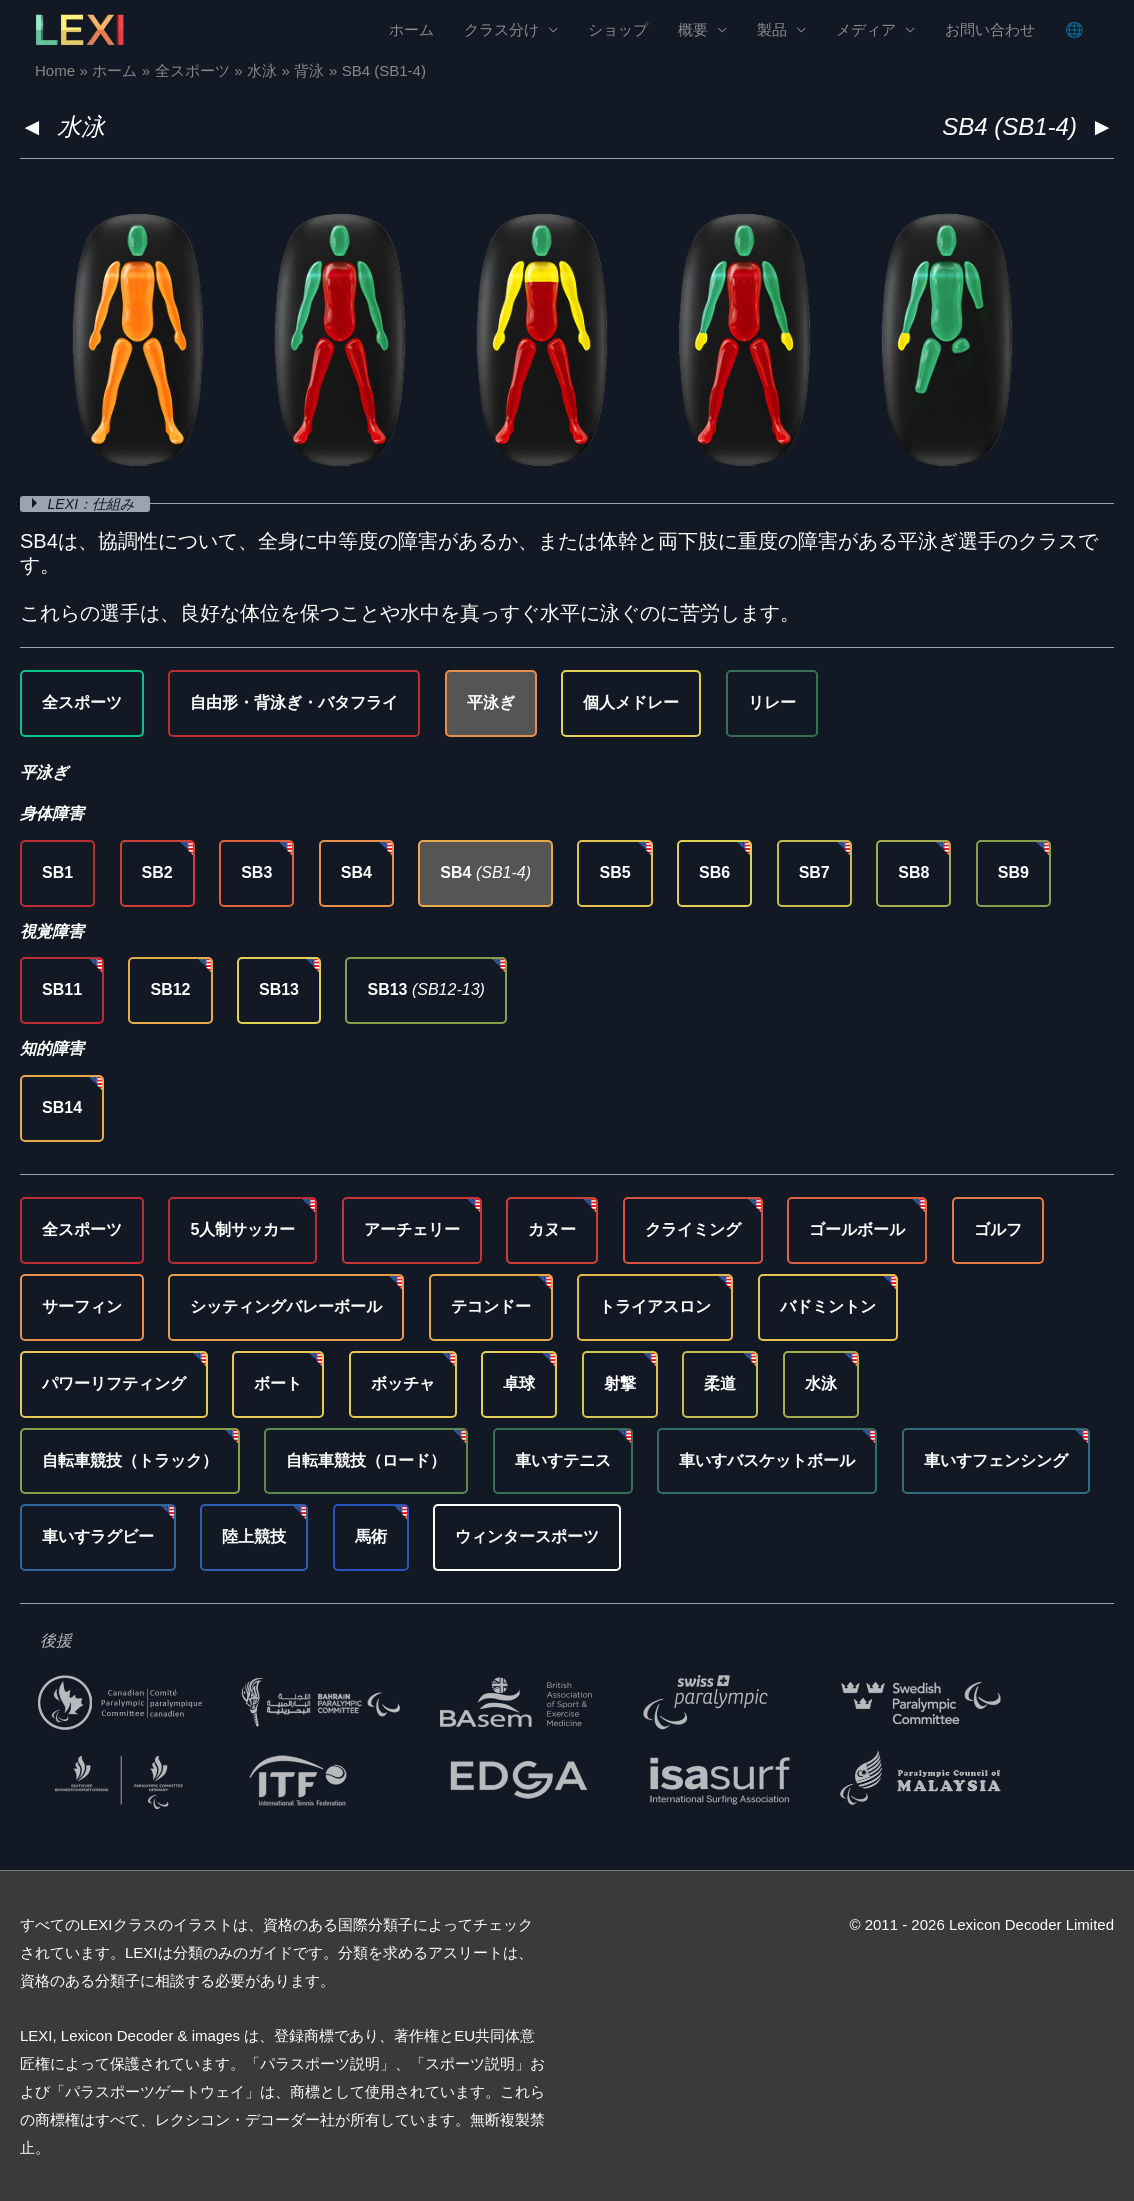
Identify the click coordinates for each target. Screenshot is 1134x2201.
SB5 (614, 872)
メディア (866, 30)
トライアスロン (655, 1306)
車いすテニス (563, 1460)
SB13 (279, 989)
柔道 (720, 1383)
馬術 (371, 1536)
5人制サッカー (242, 1229)
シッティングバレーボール (286, 1306)
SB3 (256, 872)
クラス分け (501, 30)
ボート (278, 1383)
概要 (693, 30)
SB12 (170, 989)
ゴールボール (857, 1229)
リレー (772, 702)
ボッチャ (403, 1383)
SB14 (62, 1107)
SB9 (1013, 872)
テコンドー (491, 1306)
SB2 (157, 872)
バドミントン (828, 1306)
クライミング (693, 1229)
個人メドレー (631, 702)
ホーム (411, 30)
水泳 (81, 126)
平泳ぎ (491, 702)
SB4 (356, 872)
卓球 (519, 1383)
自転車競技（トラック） (130, 1460)
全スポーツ (82, 702)
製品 (772, 30)
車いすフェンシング (996, 1460)
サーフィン (82, 1306)
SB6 (714, 872)
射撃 (620, 1383)
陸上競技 (254, 1536)
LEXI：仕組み (96, 503)
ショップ (618, 30)
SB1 (57, 872)
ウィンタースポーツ (527, 1536)
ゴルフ (998, 1229)
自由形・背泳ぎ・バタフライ (294, 702)
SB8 (913, 872)
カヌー (552, 1229)
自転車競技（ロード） (366, 1460)
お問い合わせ (990, 30)
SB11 (62, 989)
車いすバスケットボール (767, 1460)
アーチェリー (412, 1229)
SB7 (814, 872)
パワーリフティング (114, 1383)
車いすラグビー (98, 1536)
